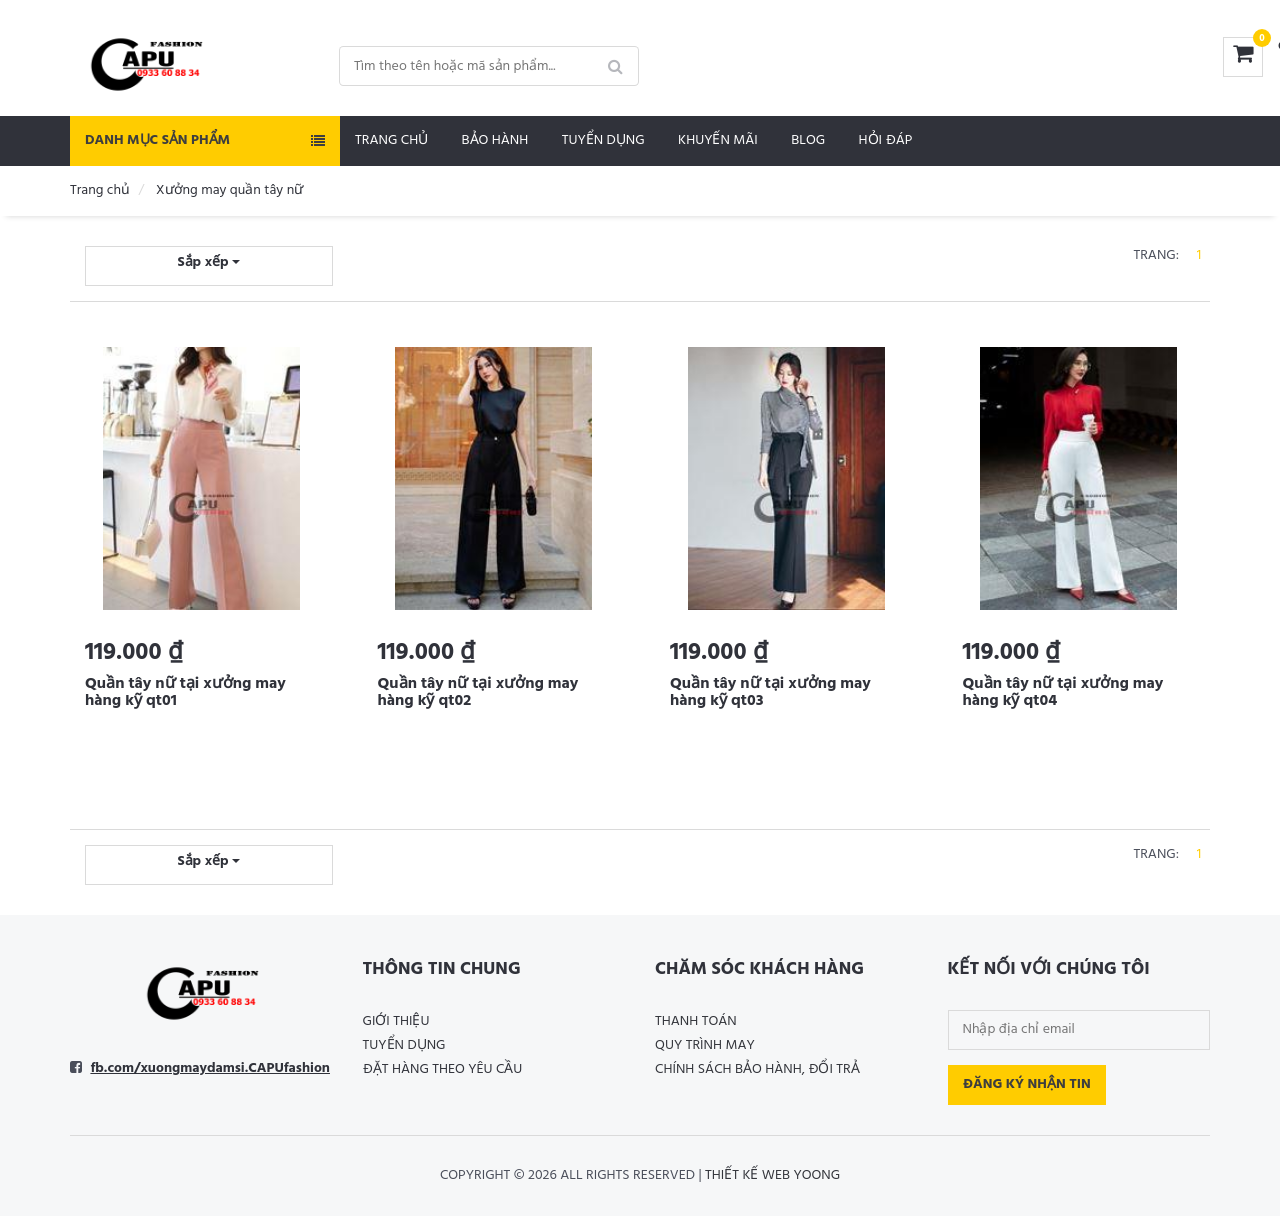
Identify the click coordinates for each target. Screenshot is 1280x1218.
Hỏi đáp (886, 140)
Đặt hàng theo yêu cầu (443, 1071)
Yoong (816, 1177)
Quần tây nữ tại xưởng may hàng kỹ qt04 (1063, 693)
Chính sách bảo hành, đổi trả (757, 1071)
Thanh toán (696, 1023)
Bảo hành (495, 140)
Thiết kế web (747, 1177)
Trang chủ (391, 140)
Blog (808, 140)
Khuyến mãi (718, 140)
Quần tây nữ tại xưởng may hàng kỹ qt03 (770, 693)
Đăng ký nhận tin (1027, 1086)
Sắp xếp (208, 262)
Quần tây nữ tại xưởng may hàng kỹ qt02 (478, 693)
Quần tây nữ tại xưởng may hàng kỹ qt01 (185, 693)
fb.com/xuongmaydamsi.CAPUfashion (210, 1070)
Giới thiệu (396, 1023)
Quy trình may (705, 1047)
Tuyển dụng (603, 140)
